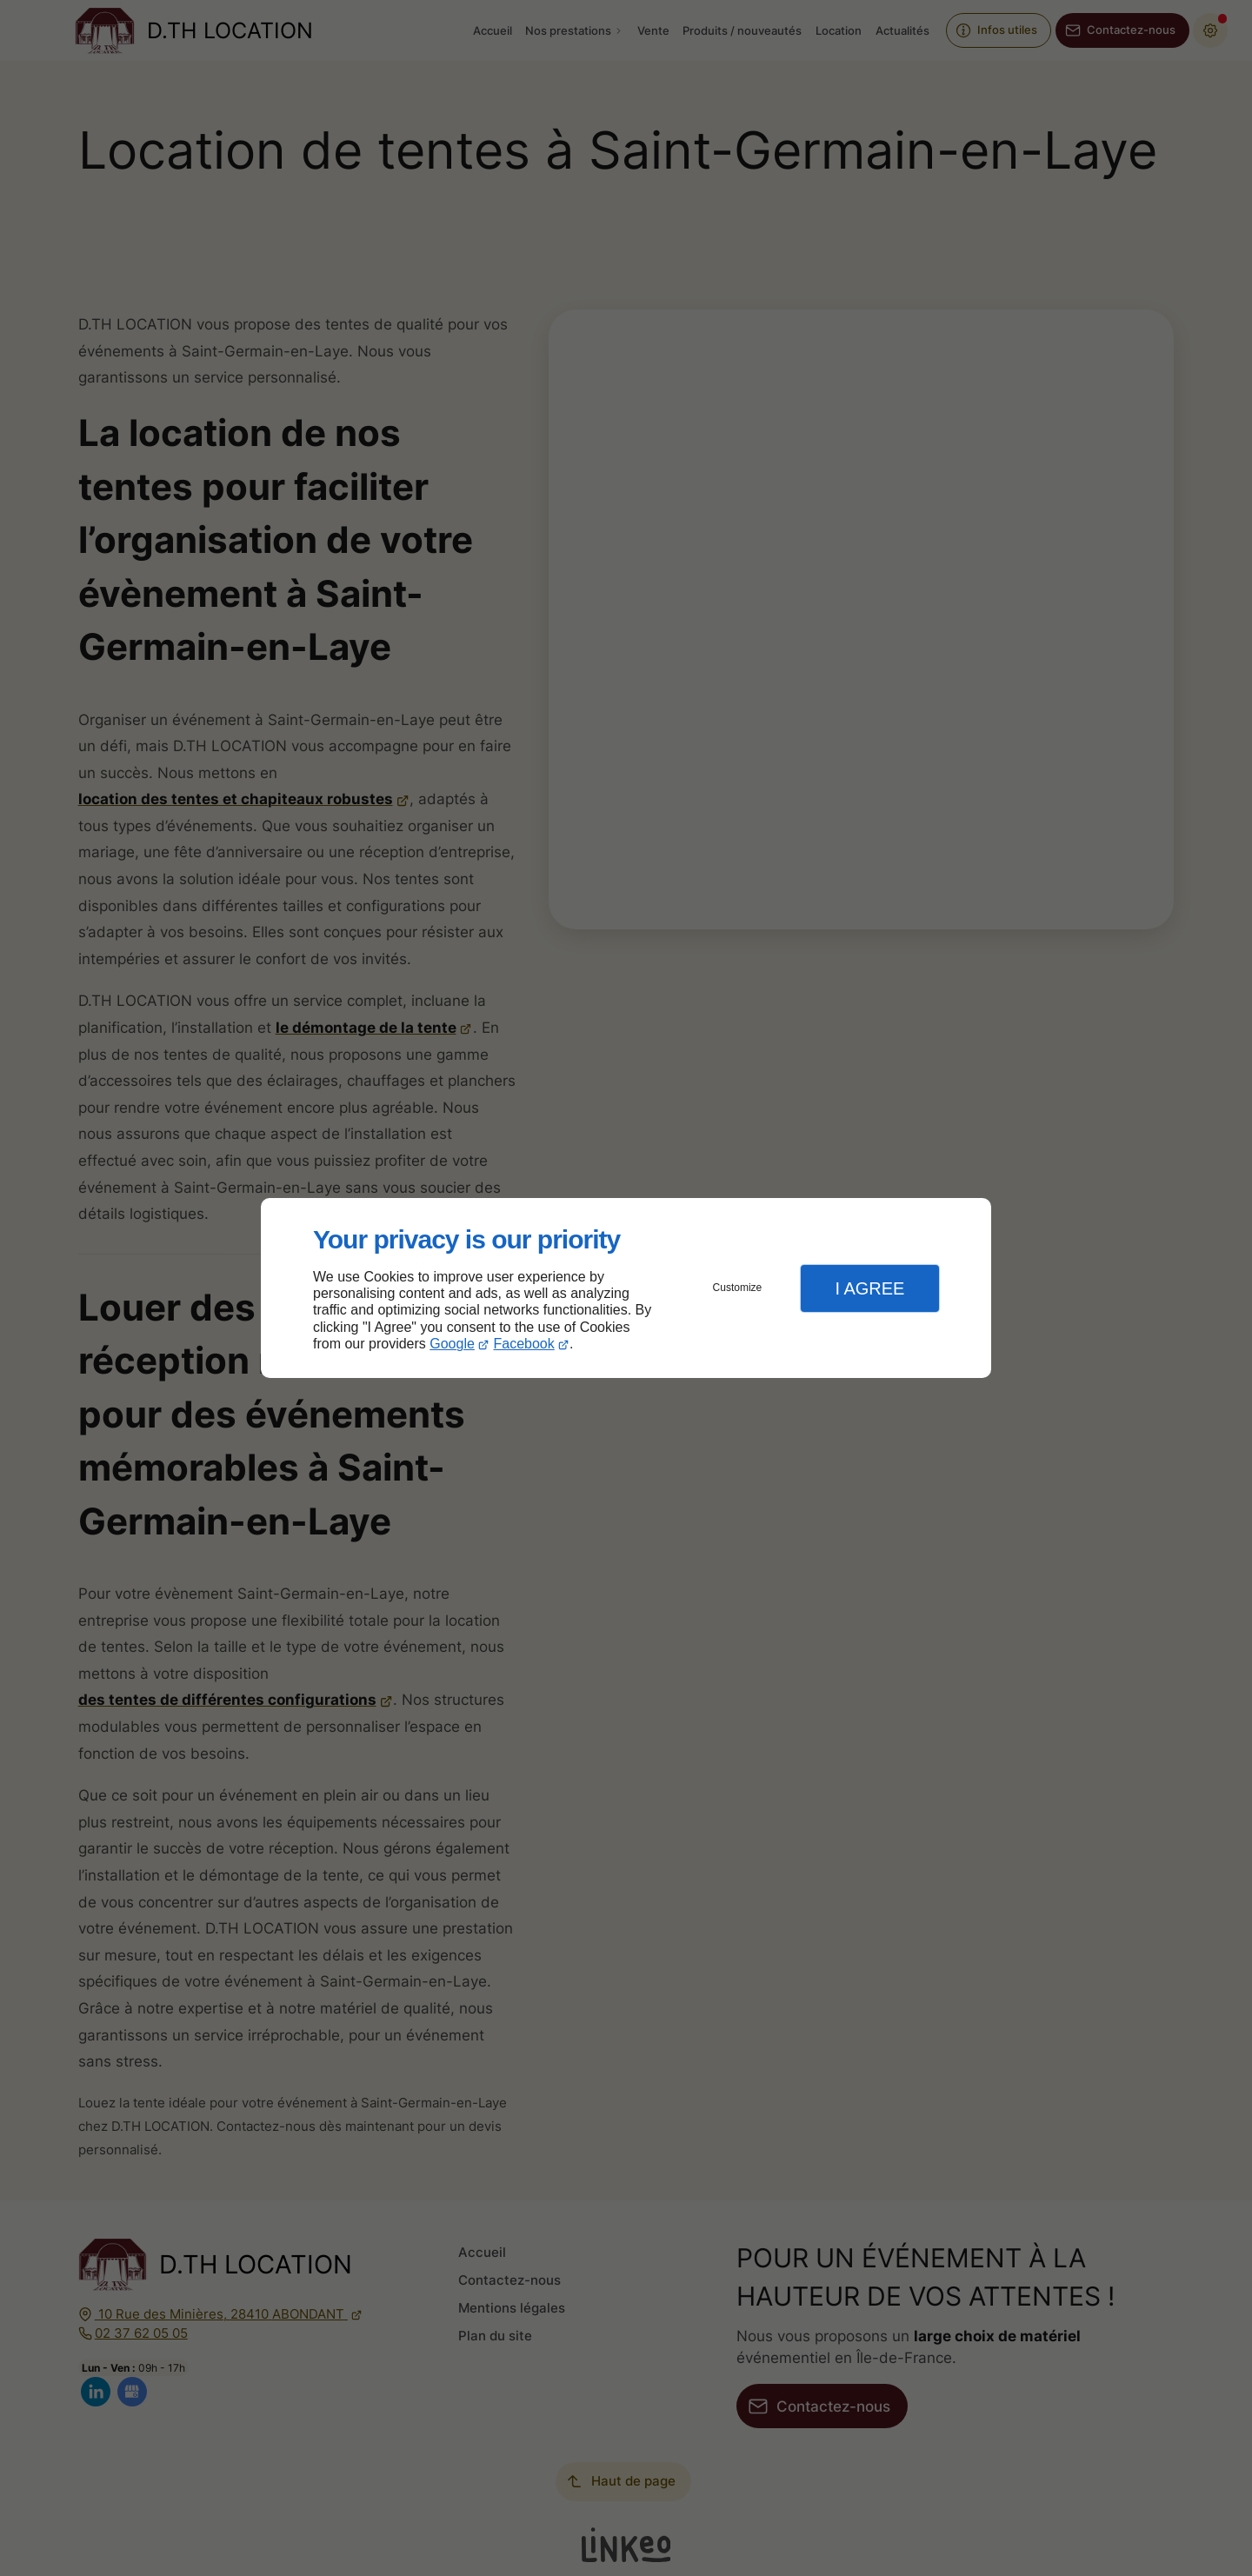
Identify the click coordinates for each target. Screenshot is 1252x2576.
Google (452, 1343)
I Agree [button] (869, 1288)
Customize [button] (738, 1287)
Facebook (524, 1343)
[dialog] (626, 1288)
